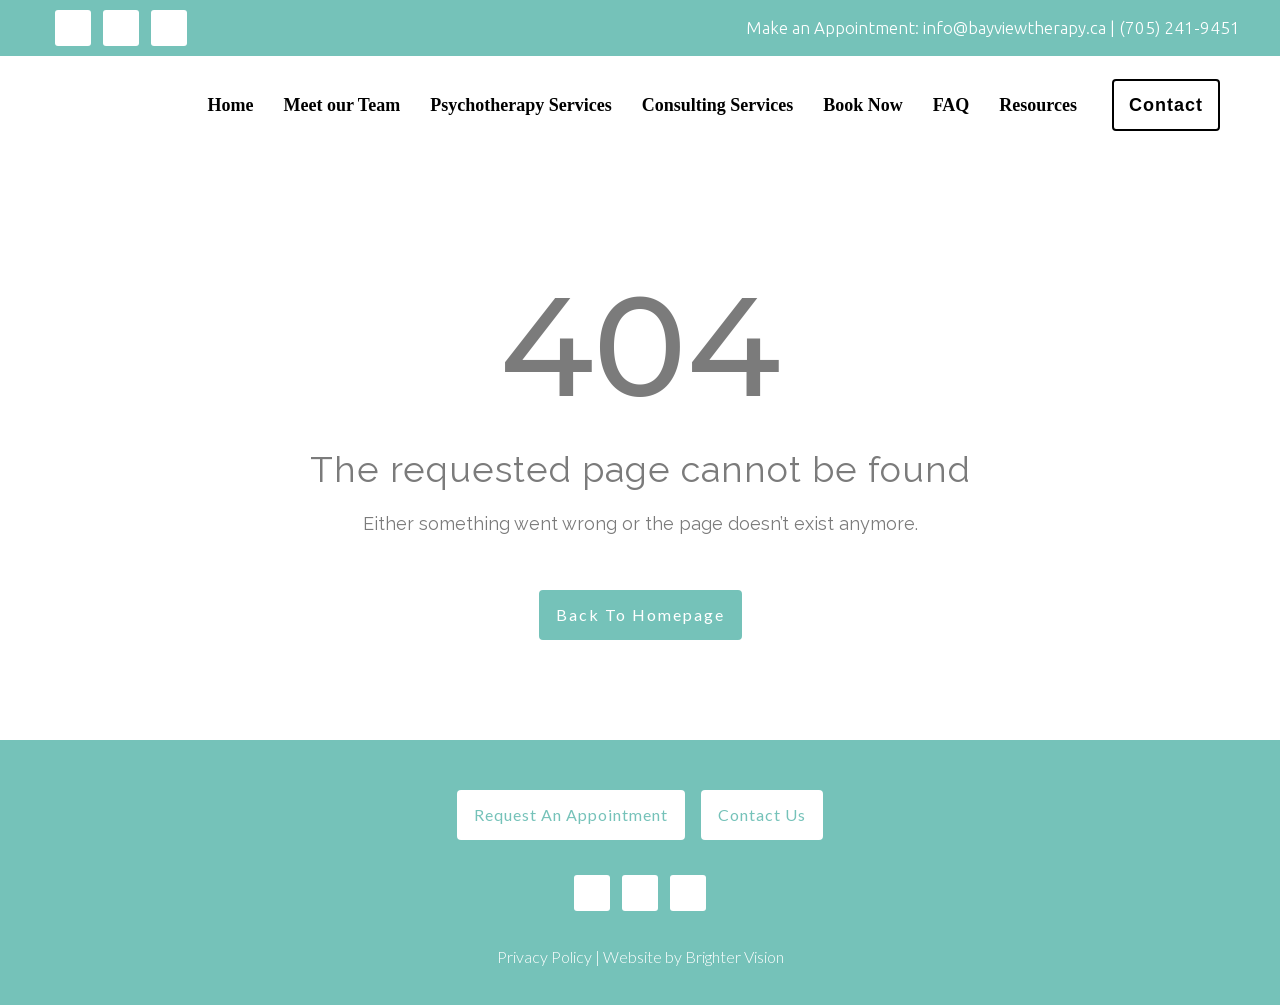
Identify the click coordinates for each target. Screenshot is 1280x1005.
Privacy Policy (544, 956)
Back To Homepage (640, 614)
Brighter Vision (734, 956)
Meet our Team (342, 105)
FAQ (951, 105)
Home (231, 105)
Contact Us (762, 814)
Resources (1038, 105)
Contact (1166, 105)
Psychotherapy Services (520, 105)
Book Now (863, 105)
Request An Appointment (571, 814)
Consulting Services (718, 105)
